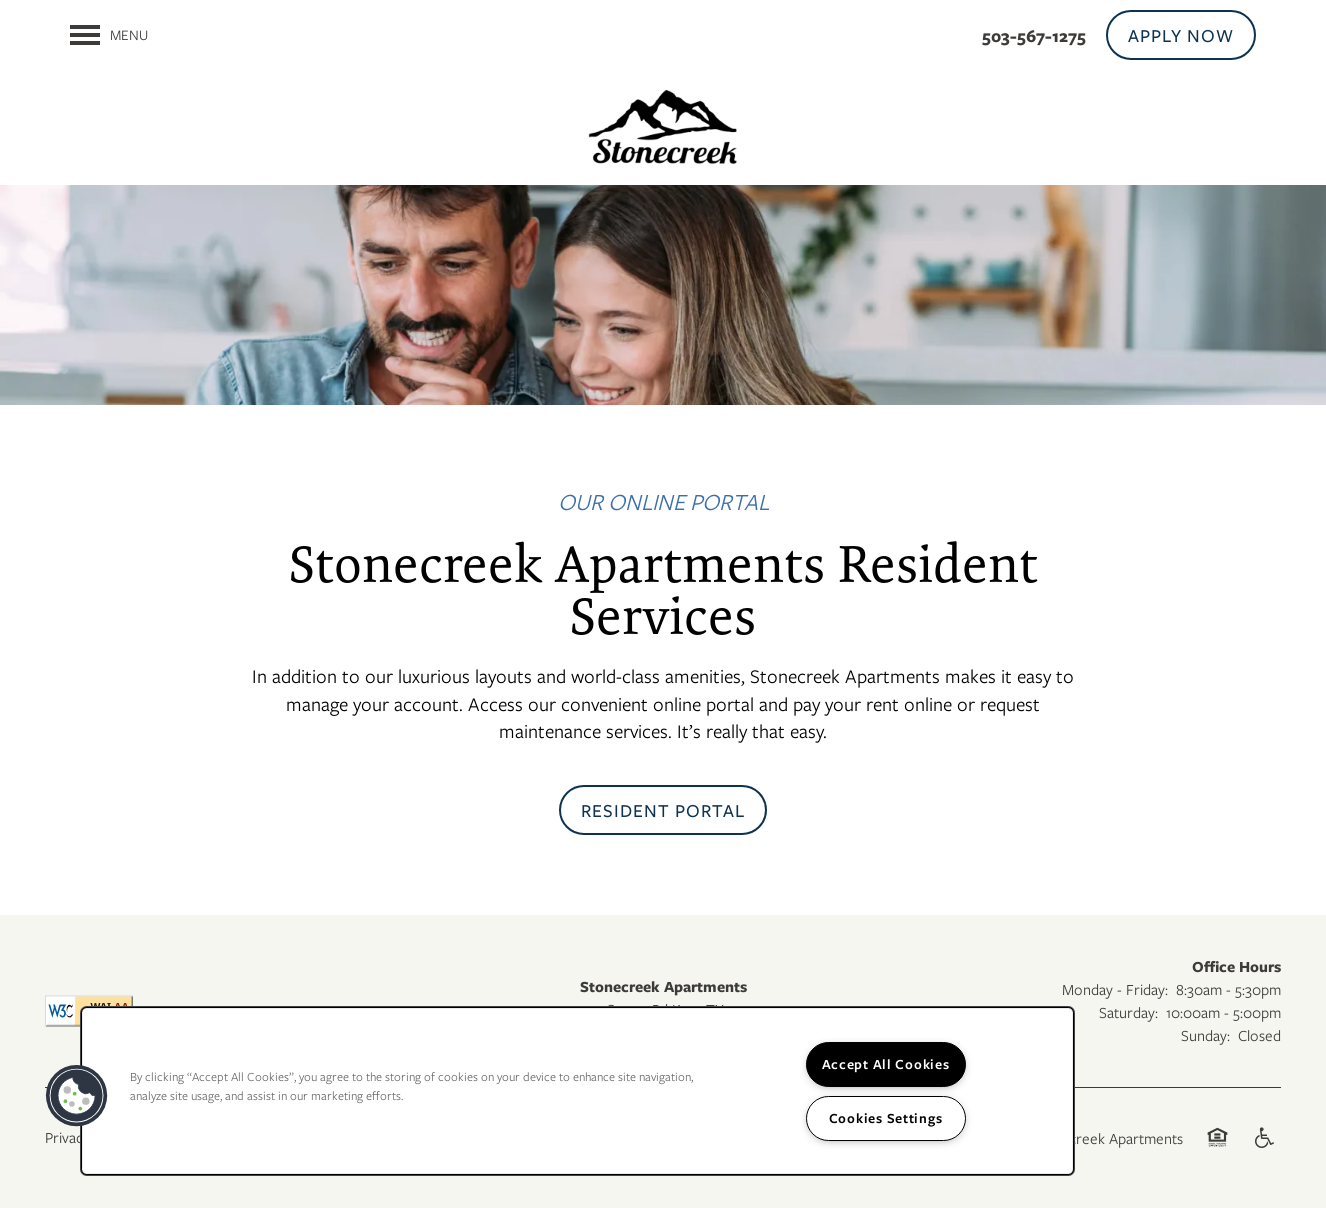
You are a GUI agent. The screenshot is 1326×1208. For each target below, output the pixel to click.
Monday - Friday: (1115, 989)
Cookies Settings (886, 1118)
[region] (577, 1091)
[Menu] (109, 35)
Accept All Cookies (886, 1064)
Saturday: (1128, 1012)
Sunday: (1205, 1035)
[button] (1181, 35)
